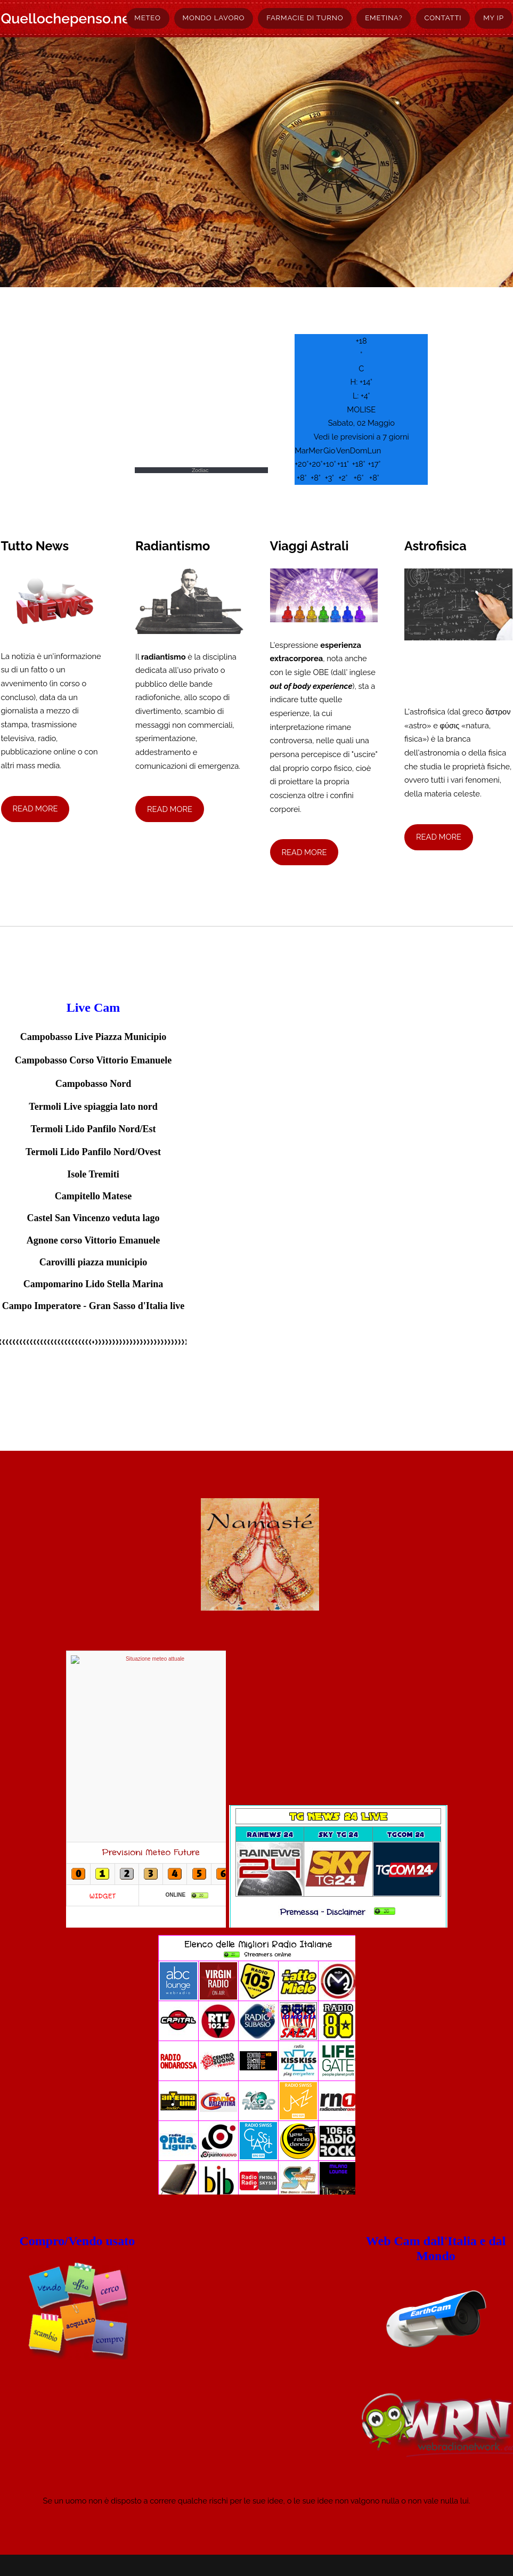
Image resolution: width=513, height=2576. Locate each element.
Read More (35, 808)
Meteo (147, 18)
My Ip (493, 18)
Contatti (442, 18)
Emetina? (383, 18)
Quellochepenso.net (68, 18)
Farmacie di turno (304, 18)
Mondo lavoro (214, 18)
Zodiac (200, 470)
